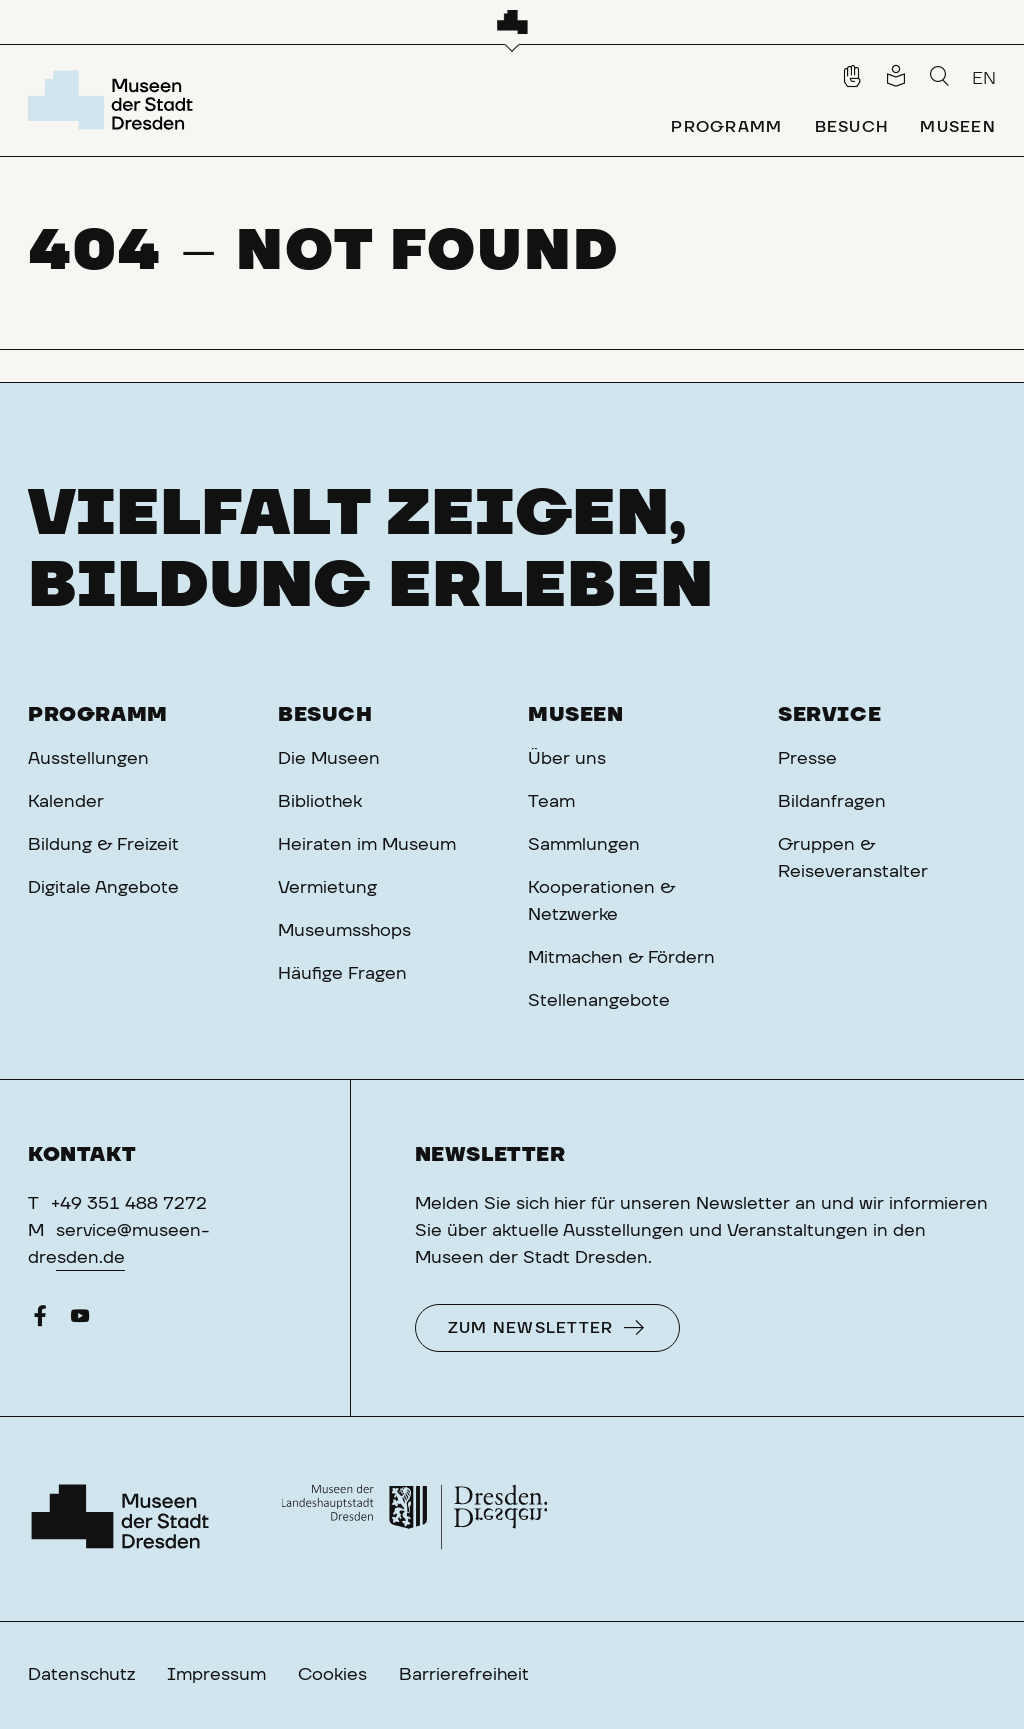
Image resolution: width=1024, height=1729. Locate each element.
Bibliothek (320, 802)
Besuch (325, 715)
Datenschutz (81, 1675)
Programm (98, 715)
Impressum (216, 1675)
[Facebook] (40, 1321)
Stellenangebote (599, 1001)
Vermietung (327, 888)
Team (551, 802)
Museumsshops (344, 931)
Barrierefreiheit (464, 1675)
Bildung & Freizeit (103, 845)
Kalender (66, 802)
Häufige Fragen (342, 974)
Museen (576, 715)
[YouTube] (80, 1321)
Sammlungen (584, 845)
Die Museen (329, 759)
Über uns (567, 759)
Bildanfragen (832, 802)
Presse (807, 759)
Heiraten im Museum (367, 845)
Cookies (332, 1675)
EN (984, 79)
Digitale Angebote (103, 888)
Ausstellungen (88, 759)
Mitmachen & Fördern (621, 958)
